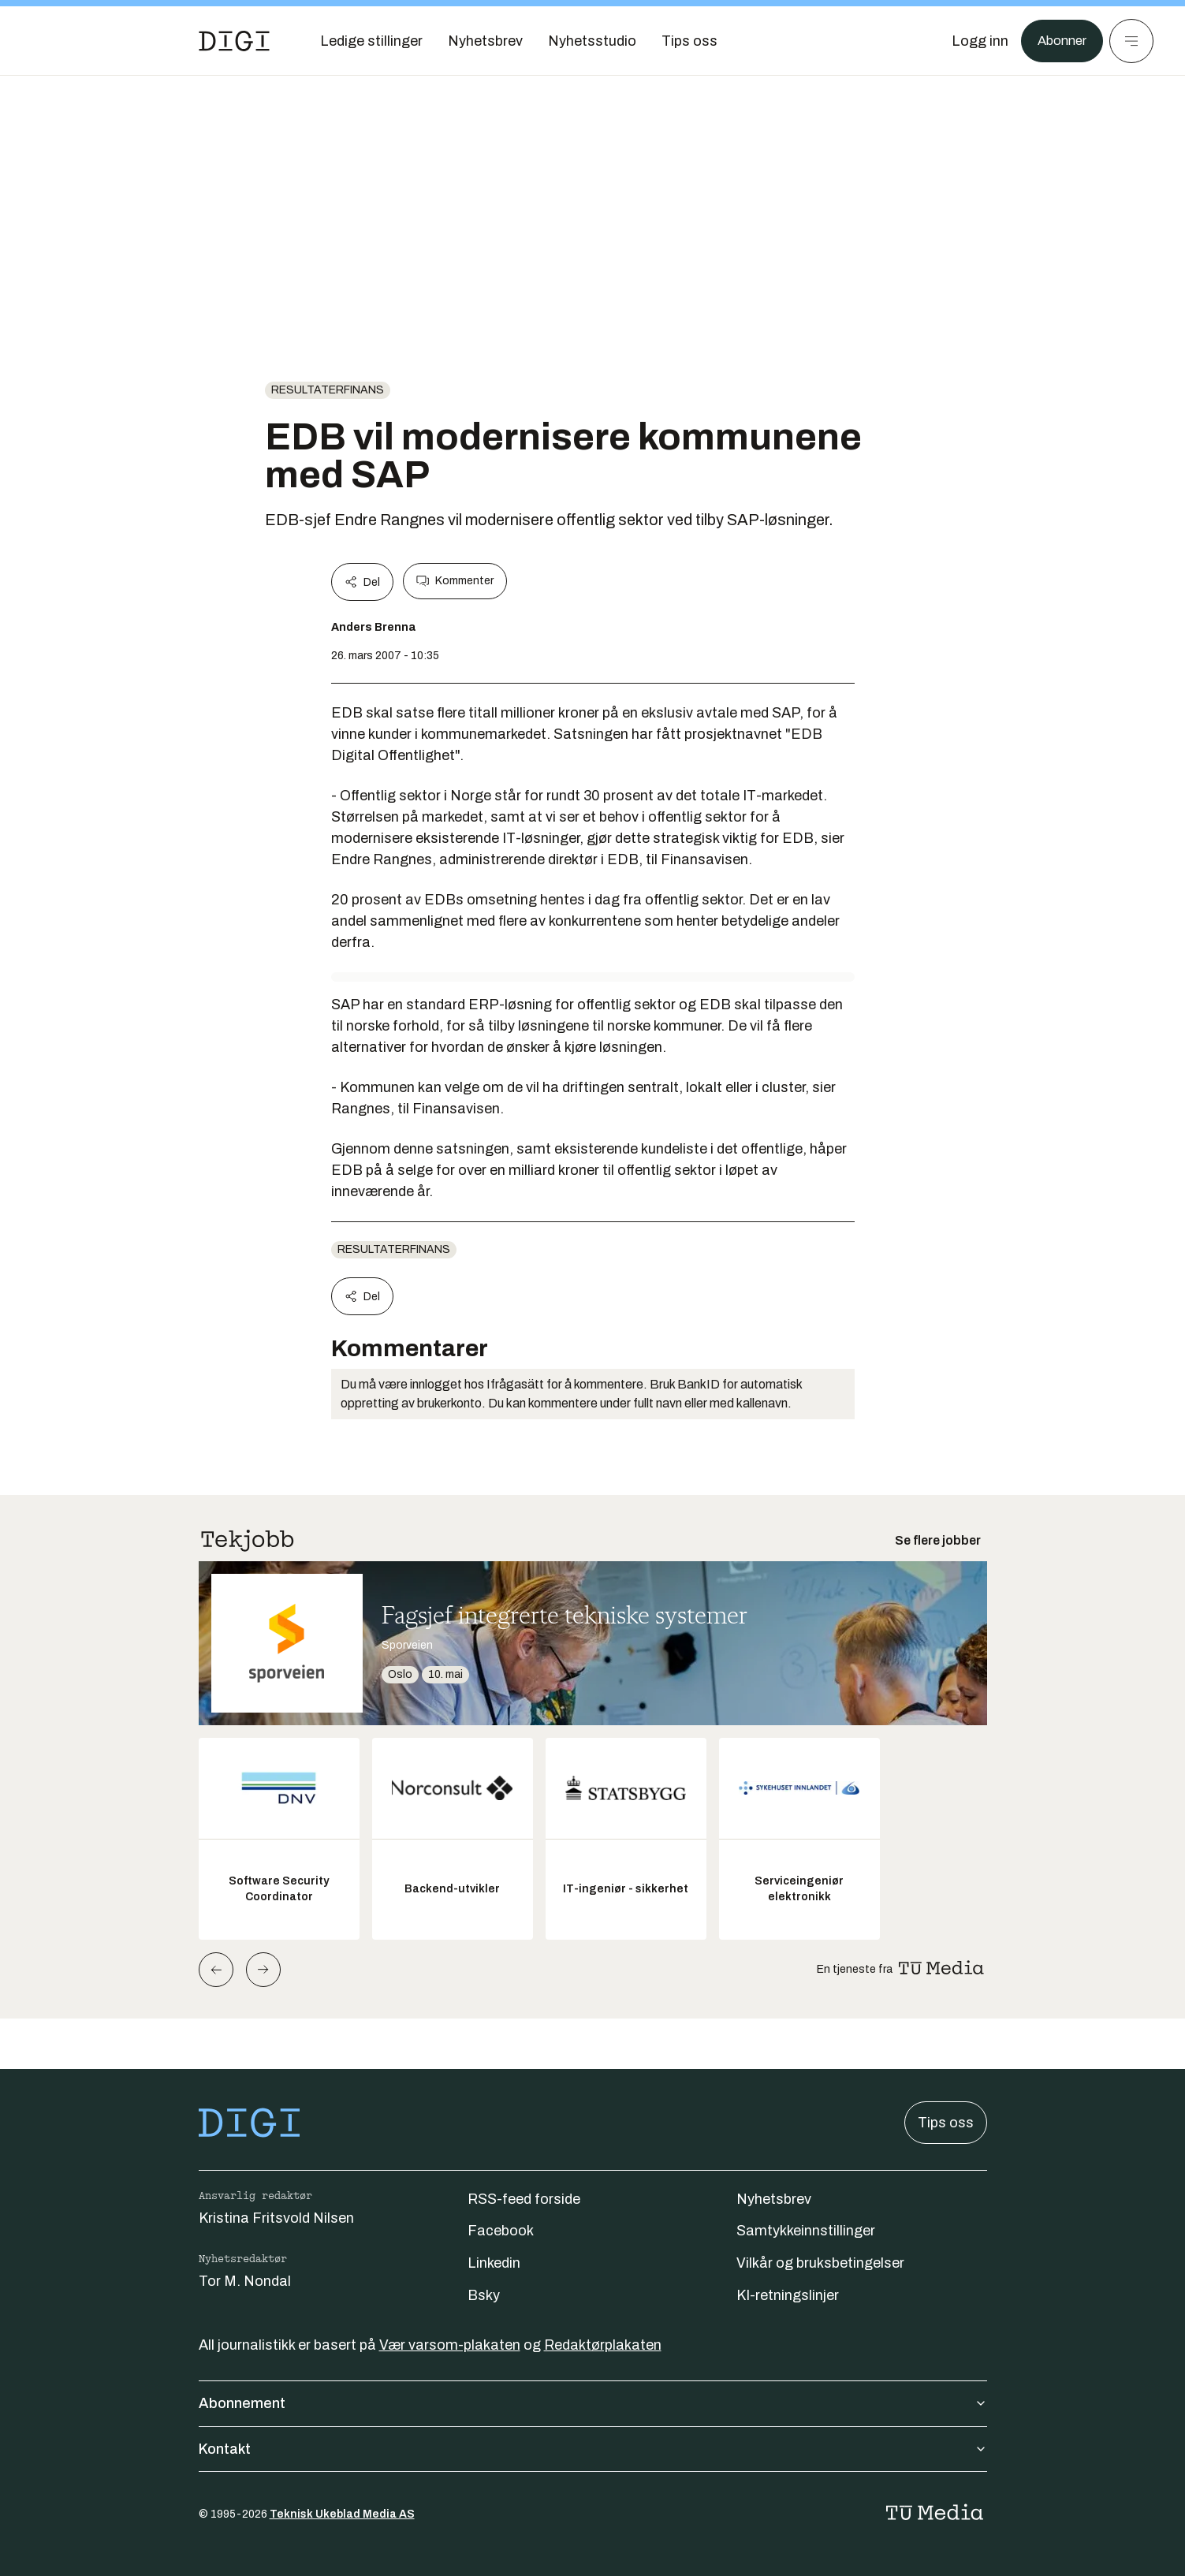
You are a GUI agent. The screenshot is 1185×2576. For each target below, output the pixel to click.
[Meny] (1131, 41)
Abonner (1059, 41)
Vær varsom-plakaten (449, 2345)
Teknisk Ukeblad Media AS (342, 2514)
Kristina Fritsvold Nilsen (276, 2218)
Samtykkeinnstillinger (805, 2231)
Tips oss (946, 2123)
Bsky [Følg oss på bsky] (484, 2295)
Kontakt (593, 2449)
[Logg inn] (974, 41)
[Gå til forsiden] (234, 41)
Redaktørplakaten (602, 2345)
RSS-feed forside (524, 2199)
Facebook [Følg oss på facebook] (501, 2231)
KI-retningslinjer (787, 2295)
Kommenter (455, 581)
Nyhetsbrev (773, 2199)
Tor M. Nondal (245, 2281)
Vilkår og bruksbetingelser (820, 2263)
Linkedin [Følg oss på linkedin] (494, 2263)
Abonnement (593, 2403)
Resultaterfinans (327, 390)
